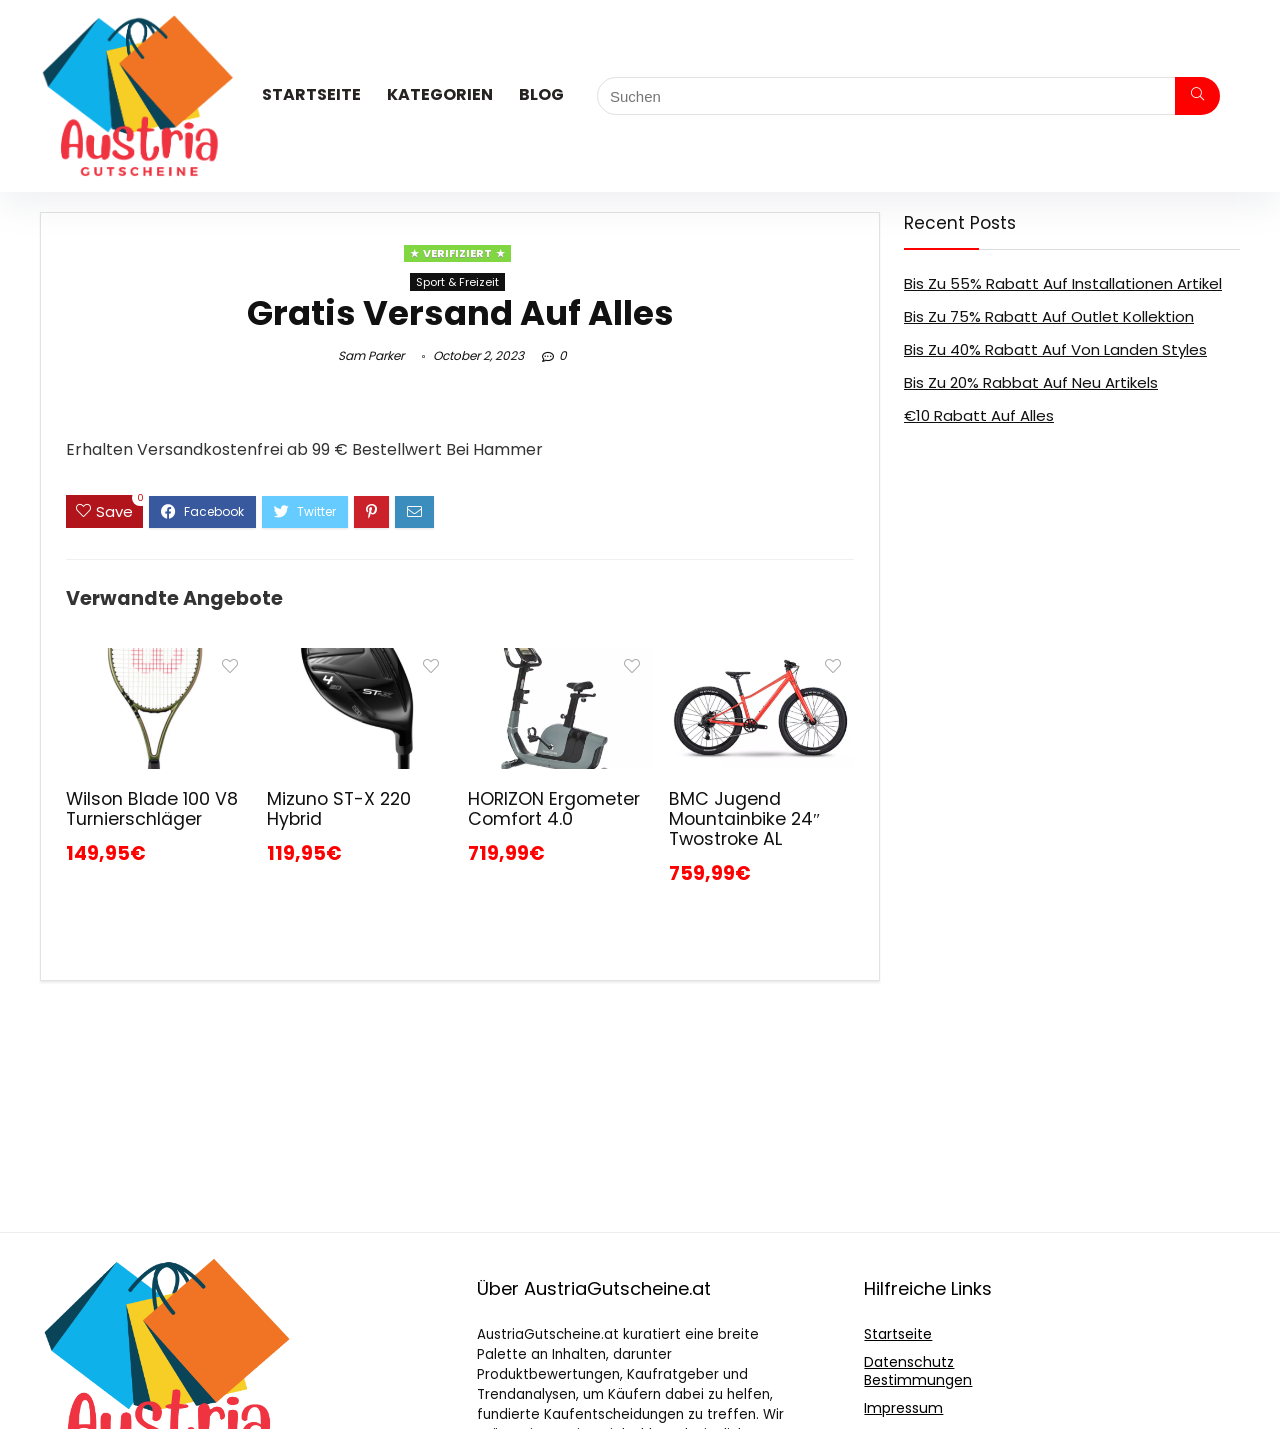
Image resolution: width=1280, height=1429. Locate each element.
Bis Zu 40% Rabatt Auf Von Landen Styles (1055, 349)
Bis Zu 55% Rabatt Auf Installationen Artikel (1063, 283)
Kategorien (440, 94)
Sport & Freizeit (457, 282)
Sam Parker (371, 355)
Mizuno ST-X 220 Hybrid (339, 809)
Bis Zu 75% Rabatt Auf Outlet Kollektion (1049, 316)
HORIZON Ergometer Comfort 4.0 (554, 809)
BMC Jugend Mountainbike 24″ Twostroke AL (744, 819)
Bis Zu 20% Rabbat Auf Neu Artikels (1031, 382)
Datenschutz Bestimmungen (918, 1371)
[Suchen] (1197, 96)
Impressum (903, 1408)
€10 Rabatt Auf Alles (979, 415)
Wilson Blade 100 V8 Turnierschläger (152, 809)
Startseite (311, 94)
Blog (541, 94)
